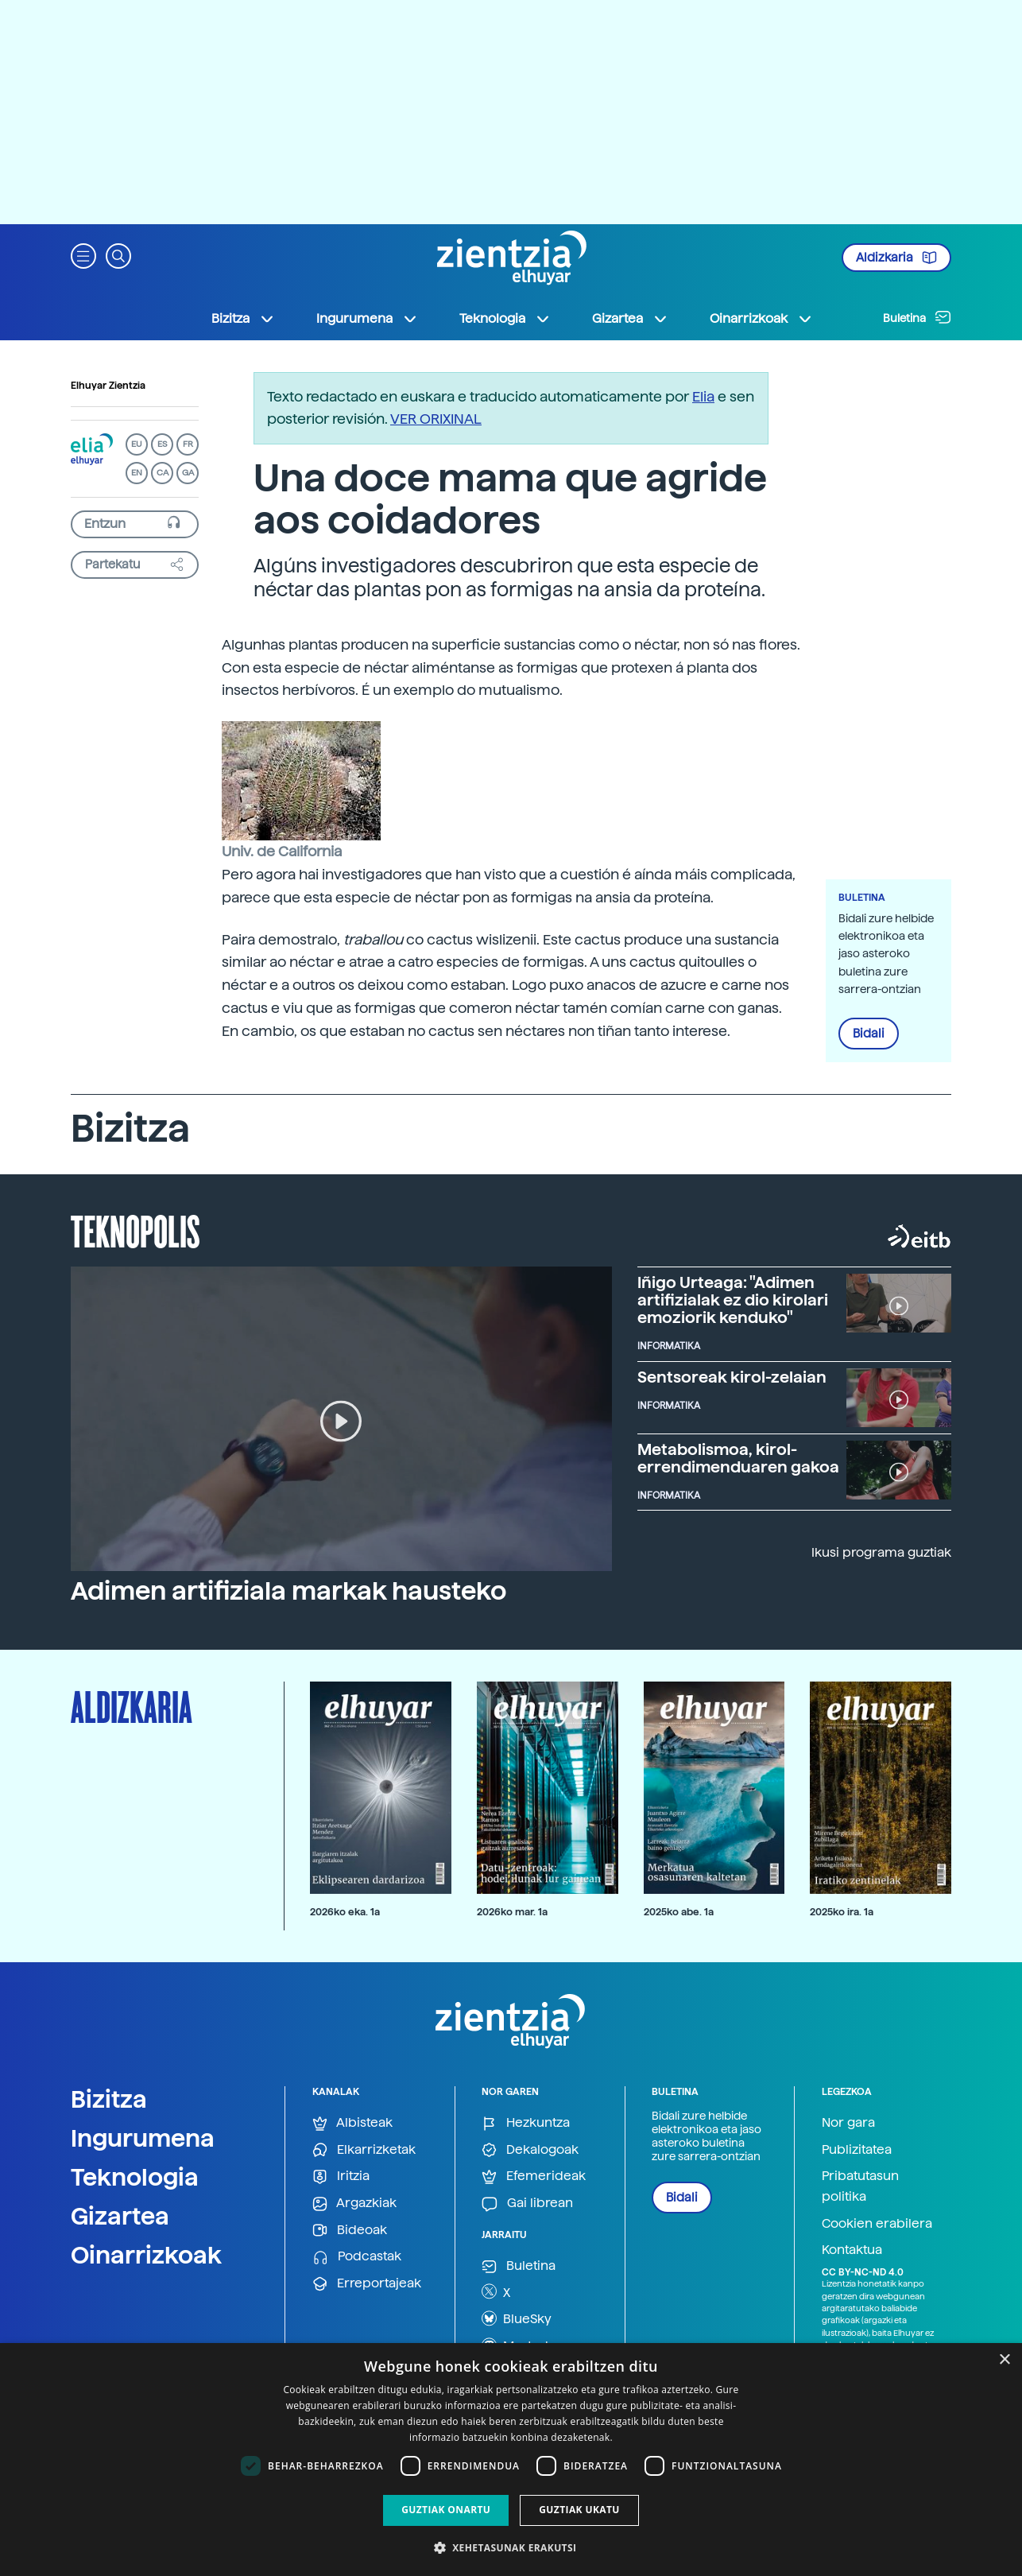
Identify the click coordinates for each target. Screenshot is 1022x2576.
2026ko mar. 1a (512, 1912)
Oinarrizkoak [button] (761, 319)
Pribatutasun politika (860, 2186)
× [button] (1004, 2360)
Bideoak (349, 2230)
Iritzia (341, 2176)
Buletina (917, 317)
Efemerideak (534, 2176)
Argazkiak (354, 2203)
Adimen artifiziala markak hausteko (288, 1591)
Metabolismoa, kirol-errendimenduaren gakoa (738, 1458)
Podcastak (356, 2256)
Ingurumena (143, 2138)
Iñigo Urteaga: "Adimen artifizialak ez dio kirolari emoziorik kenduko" (732, 1300)
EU (136, 444)
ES (162, 444)
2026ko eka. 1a (345, 1912)
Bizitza (109, 2099)
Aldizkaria (896, 258)
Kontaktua (852, 2249)
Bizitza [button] (243, 319)
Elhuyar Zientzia (108, 385)
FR (188, 444)
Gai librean (527, 2203)
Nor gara (848, 2122)
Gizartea (120, 2216)
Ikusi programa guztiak (881, 1552)
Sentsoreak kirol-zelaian (732, 1377)
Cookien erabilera (877, 2223)
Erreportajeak (366, 2283)
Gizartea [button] (630, 319)
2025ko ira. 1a (841, 1912)
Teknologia (135, 2177)
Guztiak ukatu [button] (579, 2509)
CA (162, 472)
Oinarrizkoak (146, 2254)
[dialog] (511, 2459)
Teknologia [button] (505, 319)
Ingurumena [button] (367, 319)
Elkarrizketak (364, 2150)
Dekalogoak (530, 2150)
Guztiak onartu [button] (445, 2509)
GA (188, 472)
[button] (83, 254)
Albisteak (352, 2123)
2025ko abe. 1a (679, 1912)
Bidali (869, 1033)
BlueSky (517, 2318)
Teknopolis (135, 1230)
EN (136, 472)
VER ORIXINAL (436, 418)
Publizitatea (857, 2149)
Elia (703, 396)
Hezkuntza (526, 2123)
